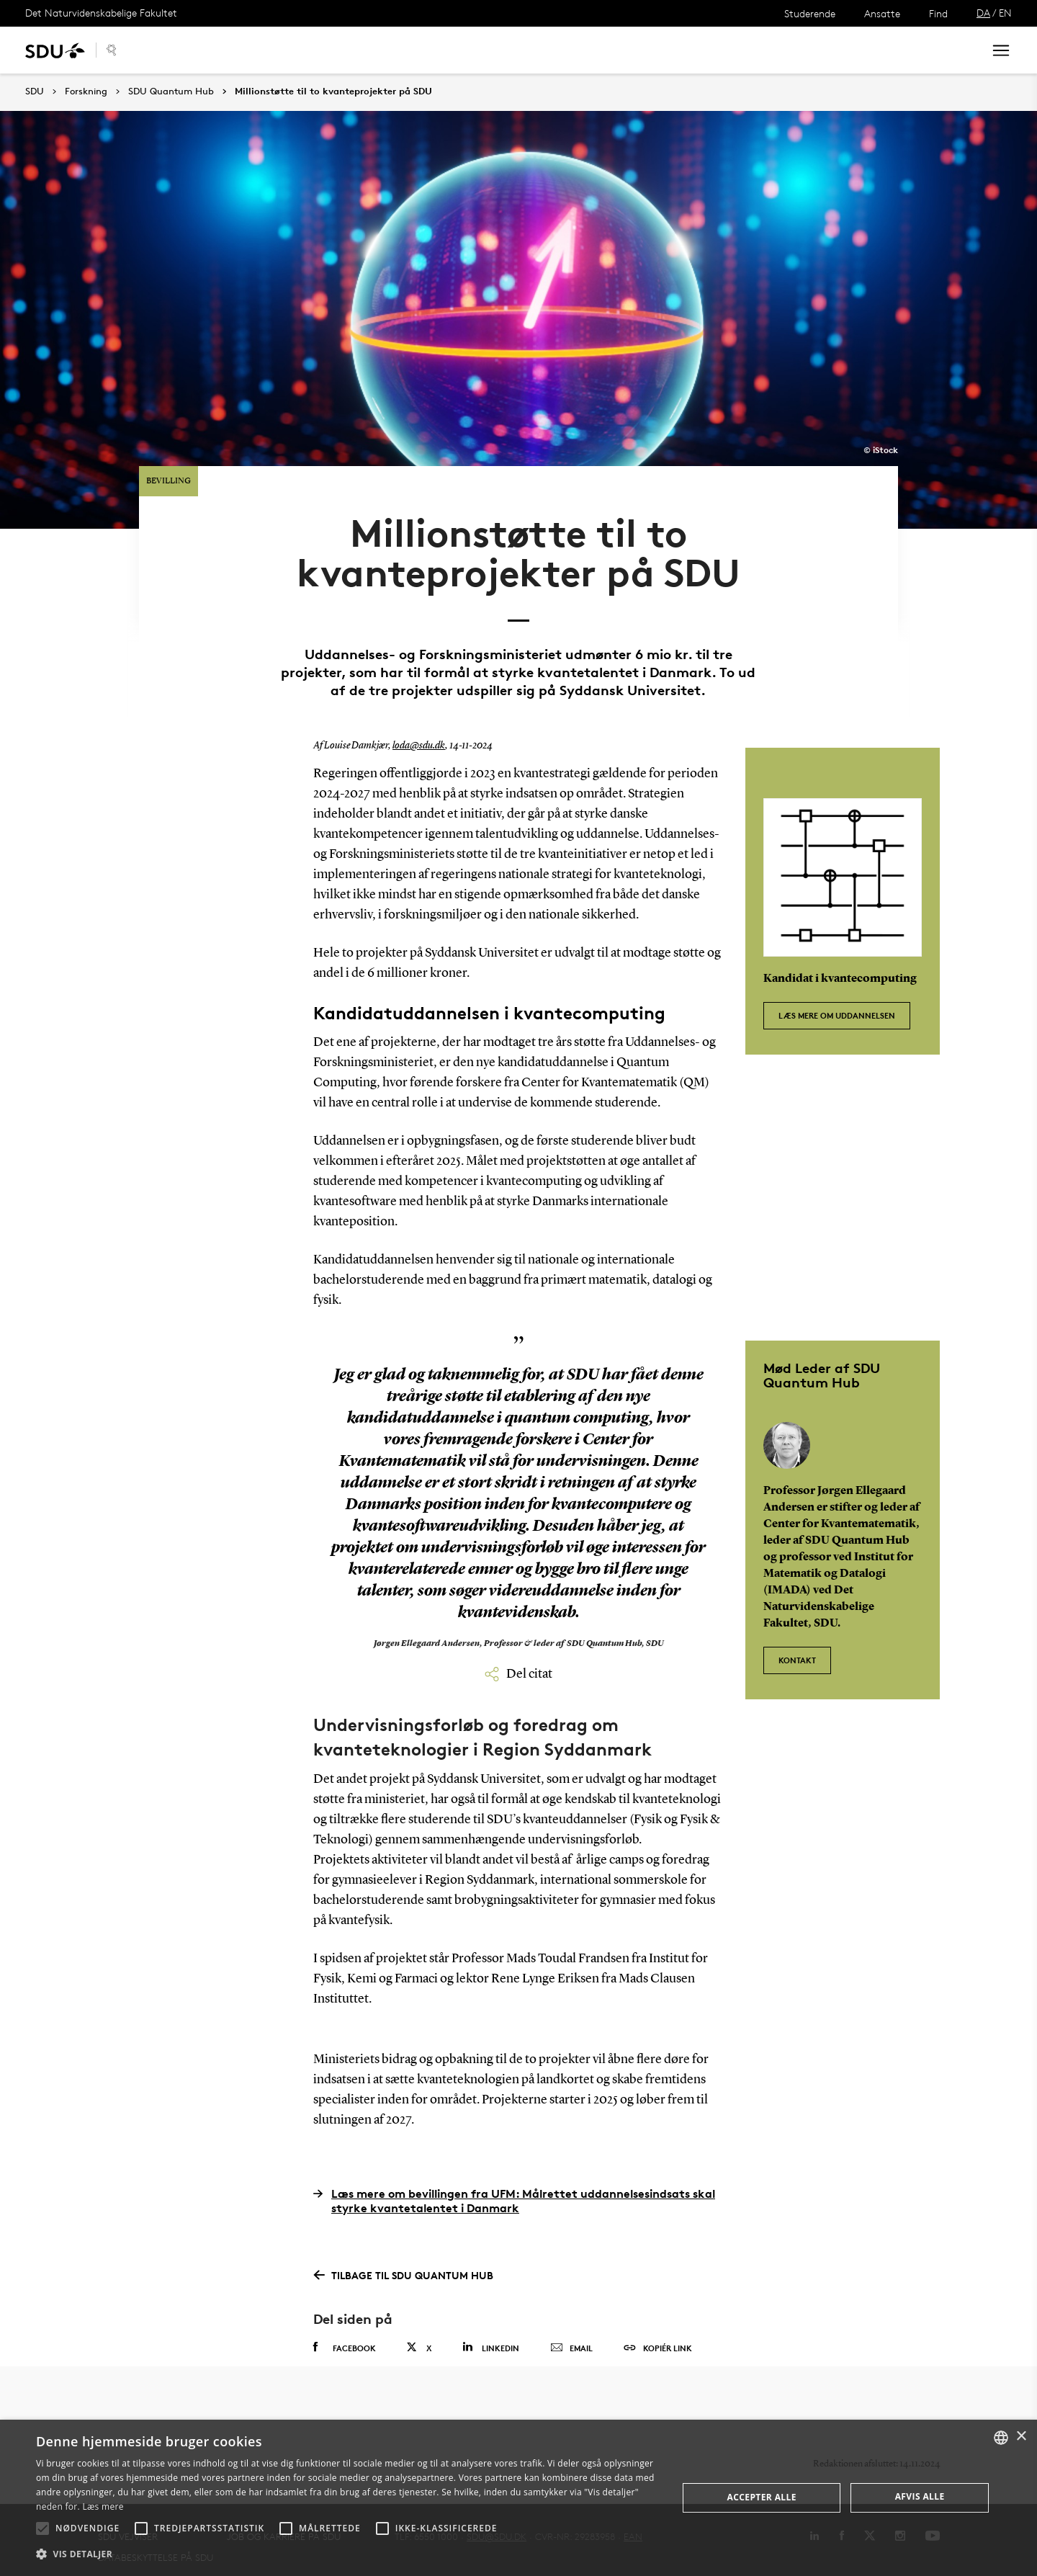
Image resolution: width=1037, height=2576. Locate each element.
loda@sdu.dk (418, 722)
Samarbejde (215, 50)
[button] (42, 2528)
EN (1005, 12)
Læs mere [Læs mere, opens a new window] (102, 2506)
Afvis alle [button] (920, 2496)
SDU (34, 91)
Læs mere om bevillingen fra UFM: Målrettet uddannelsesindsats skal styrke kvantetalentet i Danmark (514, 2176)
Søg (954, 50)
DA (983, 12)
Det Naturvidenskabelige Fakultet (101, 12)
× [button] (1020, 2436)
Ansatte (882, 13)
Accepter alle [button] (761, 2497)
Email (571, 2324)
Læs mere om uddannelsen (836, 987)
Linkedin (490, 2323)
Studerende (809, 13)
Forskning (86, 91)
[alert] (518, 2498)
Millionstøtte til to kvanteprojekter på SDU (333, 91)
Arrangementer (309, 50)
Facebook (344, 2324)
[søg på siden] (852, 50)
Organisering (405, 50)
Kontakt (481, 50)
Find (938, 13)
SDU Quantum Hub (171, 91)
